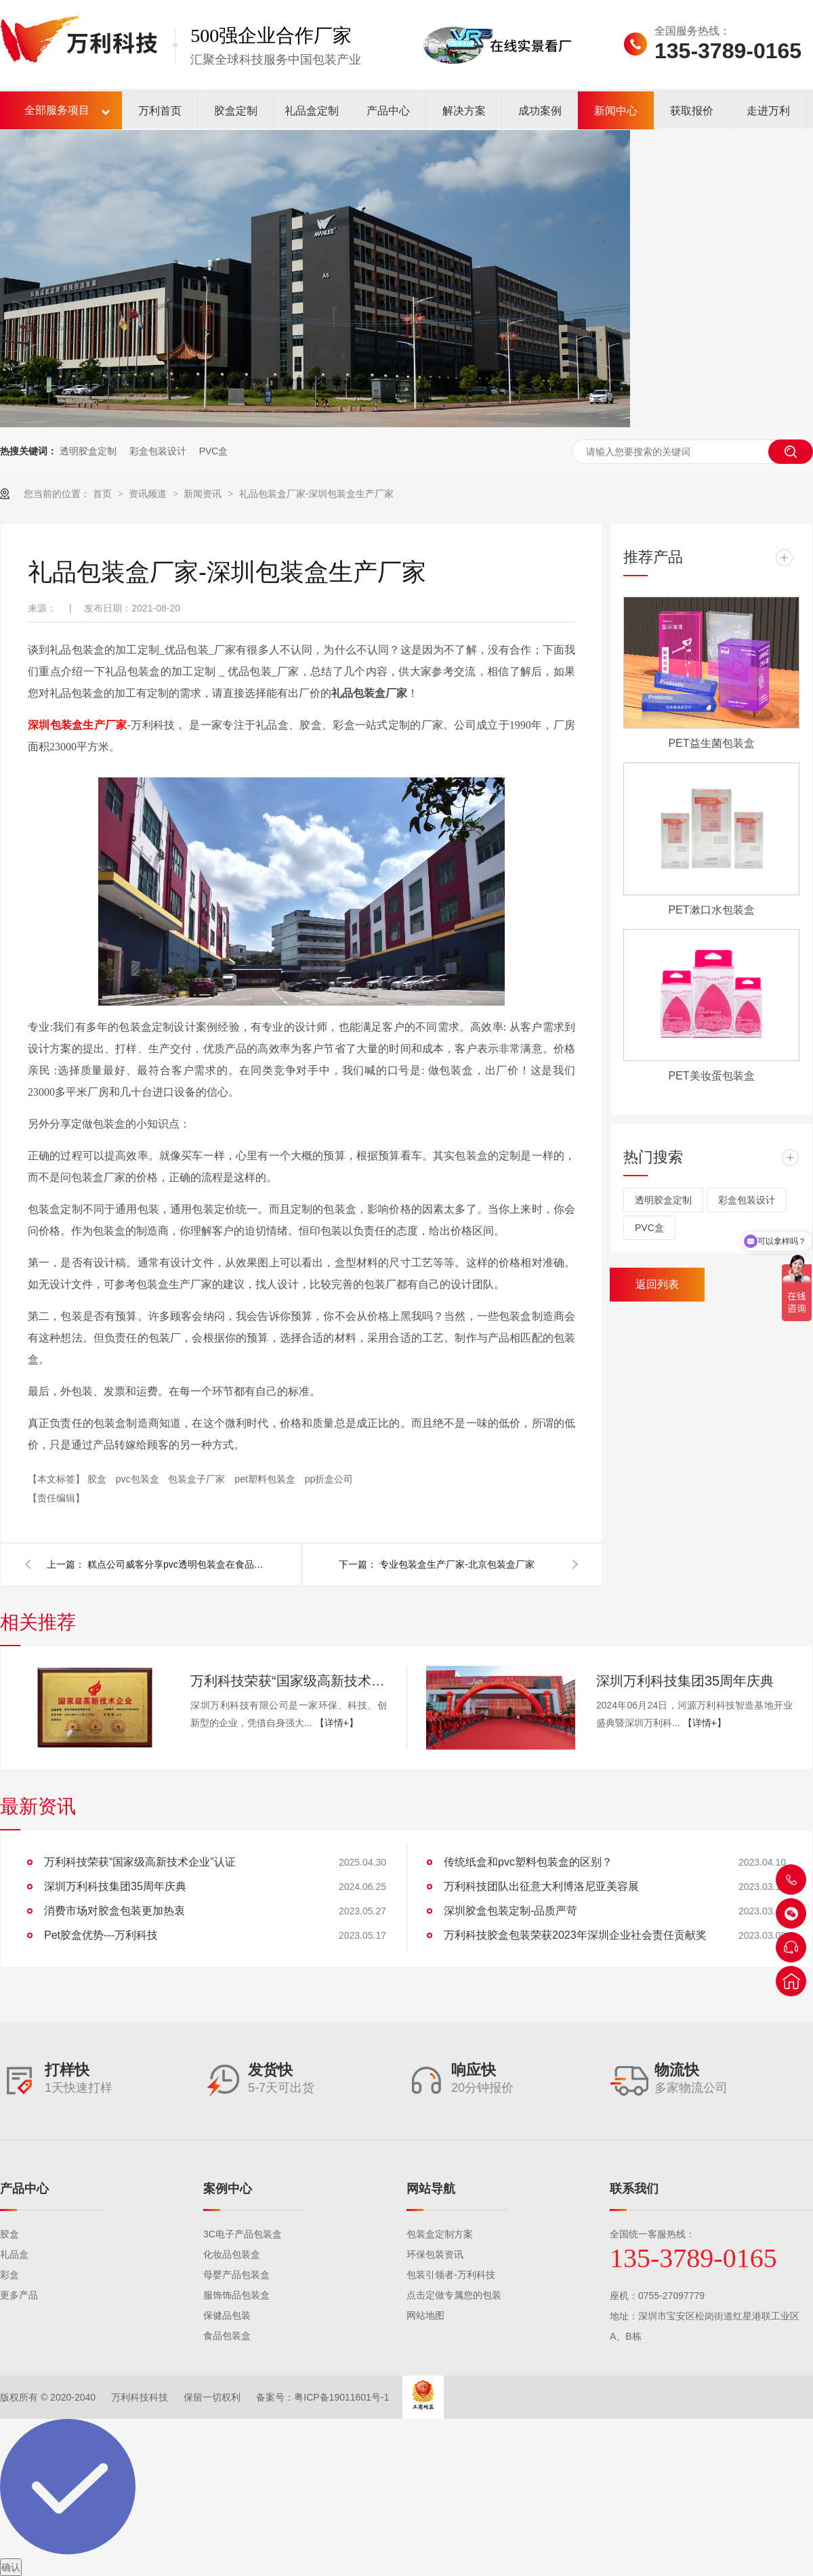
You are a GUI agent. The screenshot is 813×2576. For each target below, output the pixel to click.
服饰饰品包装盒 (236, 2295)
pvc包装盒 (139, 1479)
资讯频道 (149, 493)
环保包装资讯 (434, 2254)
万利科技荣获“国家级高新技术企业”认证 (288, 1680)
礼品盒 (14, 2254)
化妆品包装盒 (231, 2254)
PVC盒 (213, 451)
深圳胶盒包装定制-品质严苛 (510, 1910)
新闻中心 (616, 110)
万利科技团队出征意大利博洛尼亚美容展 (541, 1886)
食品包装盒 (227, 2335)
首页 (103, 493)
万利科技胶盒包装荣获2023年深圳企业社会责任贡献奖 (575, 1935)
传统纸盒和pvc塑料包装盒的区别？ (528, 1862)
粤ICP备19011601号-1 (341, 2397)
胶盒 (98, 1479)
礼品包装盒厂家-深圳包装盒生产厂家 (316, 493)
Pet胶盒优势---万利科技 (101, 1935)
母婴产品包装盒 (236, 2274)
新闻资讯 (204, 493)
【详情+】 (336, 1722)
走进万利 (768, 110)
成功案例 (540, 110)
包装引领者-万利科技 (450, 2274)
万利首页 (160, 110)
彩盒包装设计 (157, 451)
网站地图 (425, 2315)
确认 (10, 2567)
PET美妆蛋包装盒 (711, 1075)
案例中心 (227, 2188)
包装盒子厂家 (198, 1479)
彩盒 (9, 2274)
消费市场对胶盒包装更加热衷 (114, 1910)
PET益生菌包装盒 (711, 743)
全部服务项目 (56, 110)
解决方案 (464, 110)
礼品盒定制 (312, 110)
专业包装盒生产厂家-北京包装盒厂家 (457, 1564)
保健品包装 (227, 2315)
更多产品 (19, 2295)
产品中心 (388, 110)
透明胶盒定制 (88, 451)
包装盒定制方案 (439, 2234)
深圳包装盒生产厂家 (77, 725)
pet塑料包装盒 (265, 1479)
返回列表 (657, 1284)
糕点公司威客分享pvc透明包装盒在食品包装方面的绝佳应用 (175, 1564)
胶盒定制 (235, 110)
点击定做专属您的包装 (453, 2295)
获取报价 (691, 110)
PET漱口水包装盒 (711, 910)
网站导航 (430, 2188)
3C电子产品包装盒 (242, 2234)
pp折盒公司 (329, 1479)
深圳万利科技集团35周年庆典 (685, 1680)
